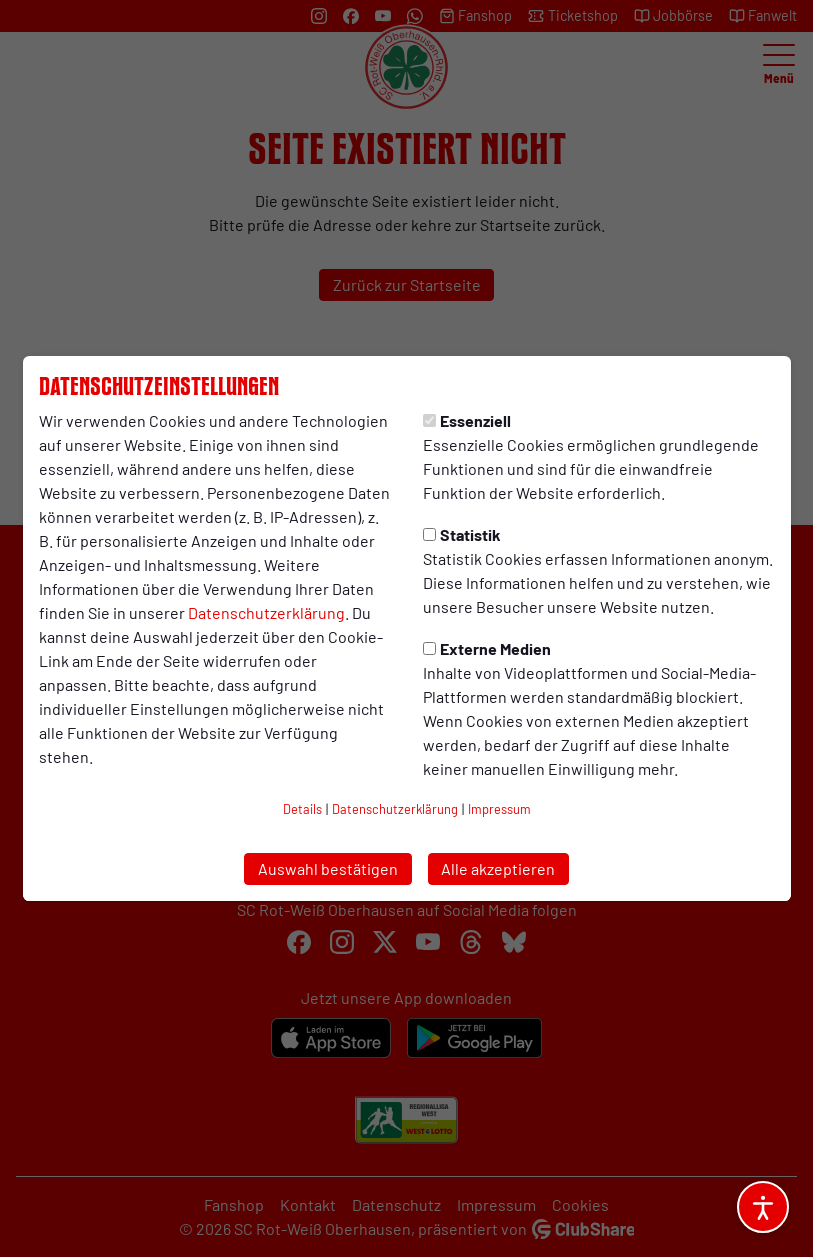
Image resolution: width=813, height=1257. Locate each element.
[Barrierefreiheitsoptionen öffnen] (763, 1207)
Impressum (499, 809)
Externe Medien (487, 648)
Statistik (462, 534)
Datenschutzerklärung (266, 612)
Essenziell (467, 420)
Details (302, 809)
